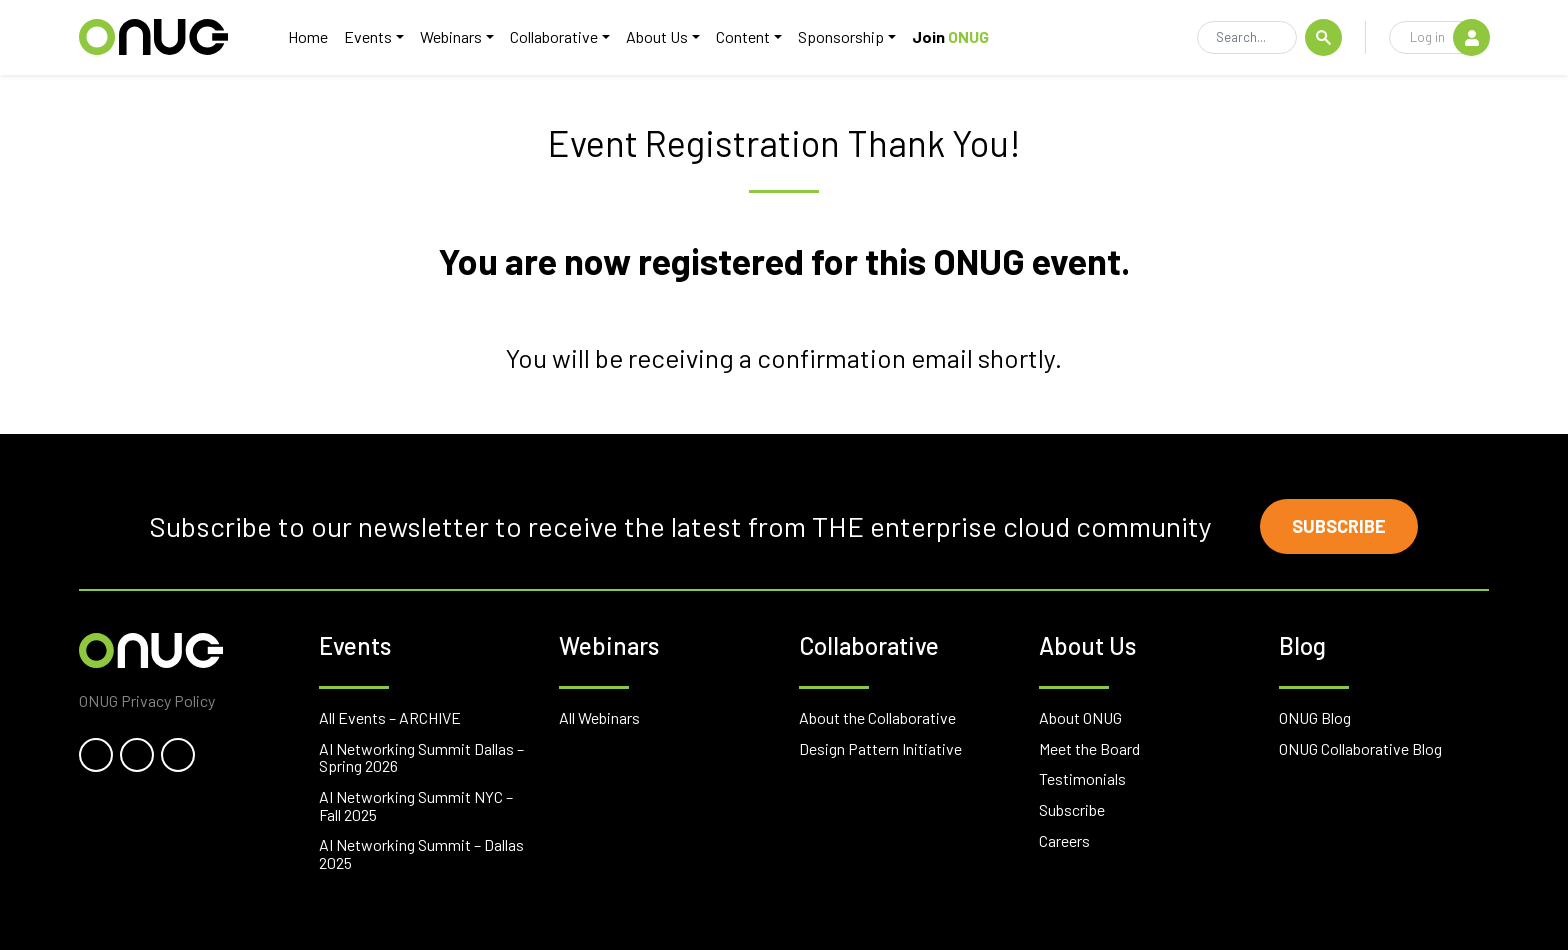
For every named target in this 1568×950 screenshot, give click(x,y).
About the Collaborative (877, 717)
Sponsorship (841, 36)
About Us (657, 36)
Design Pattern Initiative (880, 748)
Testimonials (1082, 778)
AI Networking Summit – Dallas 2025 (421, 853)
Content (743, 36)
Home (308, 36)
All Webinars (599, 717)
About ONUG (1080, 717)
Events (368, 36)
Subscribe (1339, 526)
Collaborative (554, 36)
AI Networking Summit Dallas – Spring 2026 (421, 757)
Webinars (451, 36)
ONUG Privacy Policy (147, 700)
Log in (1449, 37)
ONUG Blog (1315, 717)
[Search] (1247, 38)
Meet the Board (1089, 748)
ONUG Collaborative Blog (1360, 748)
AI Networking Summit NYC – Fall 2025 (416, 805)
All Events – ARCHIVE (390, 717)
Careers (1064, 840)
